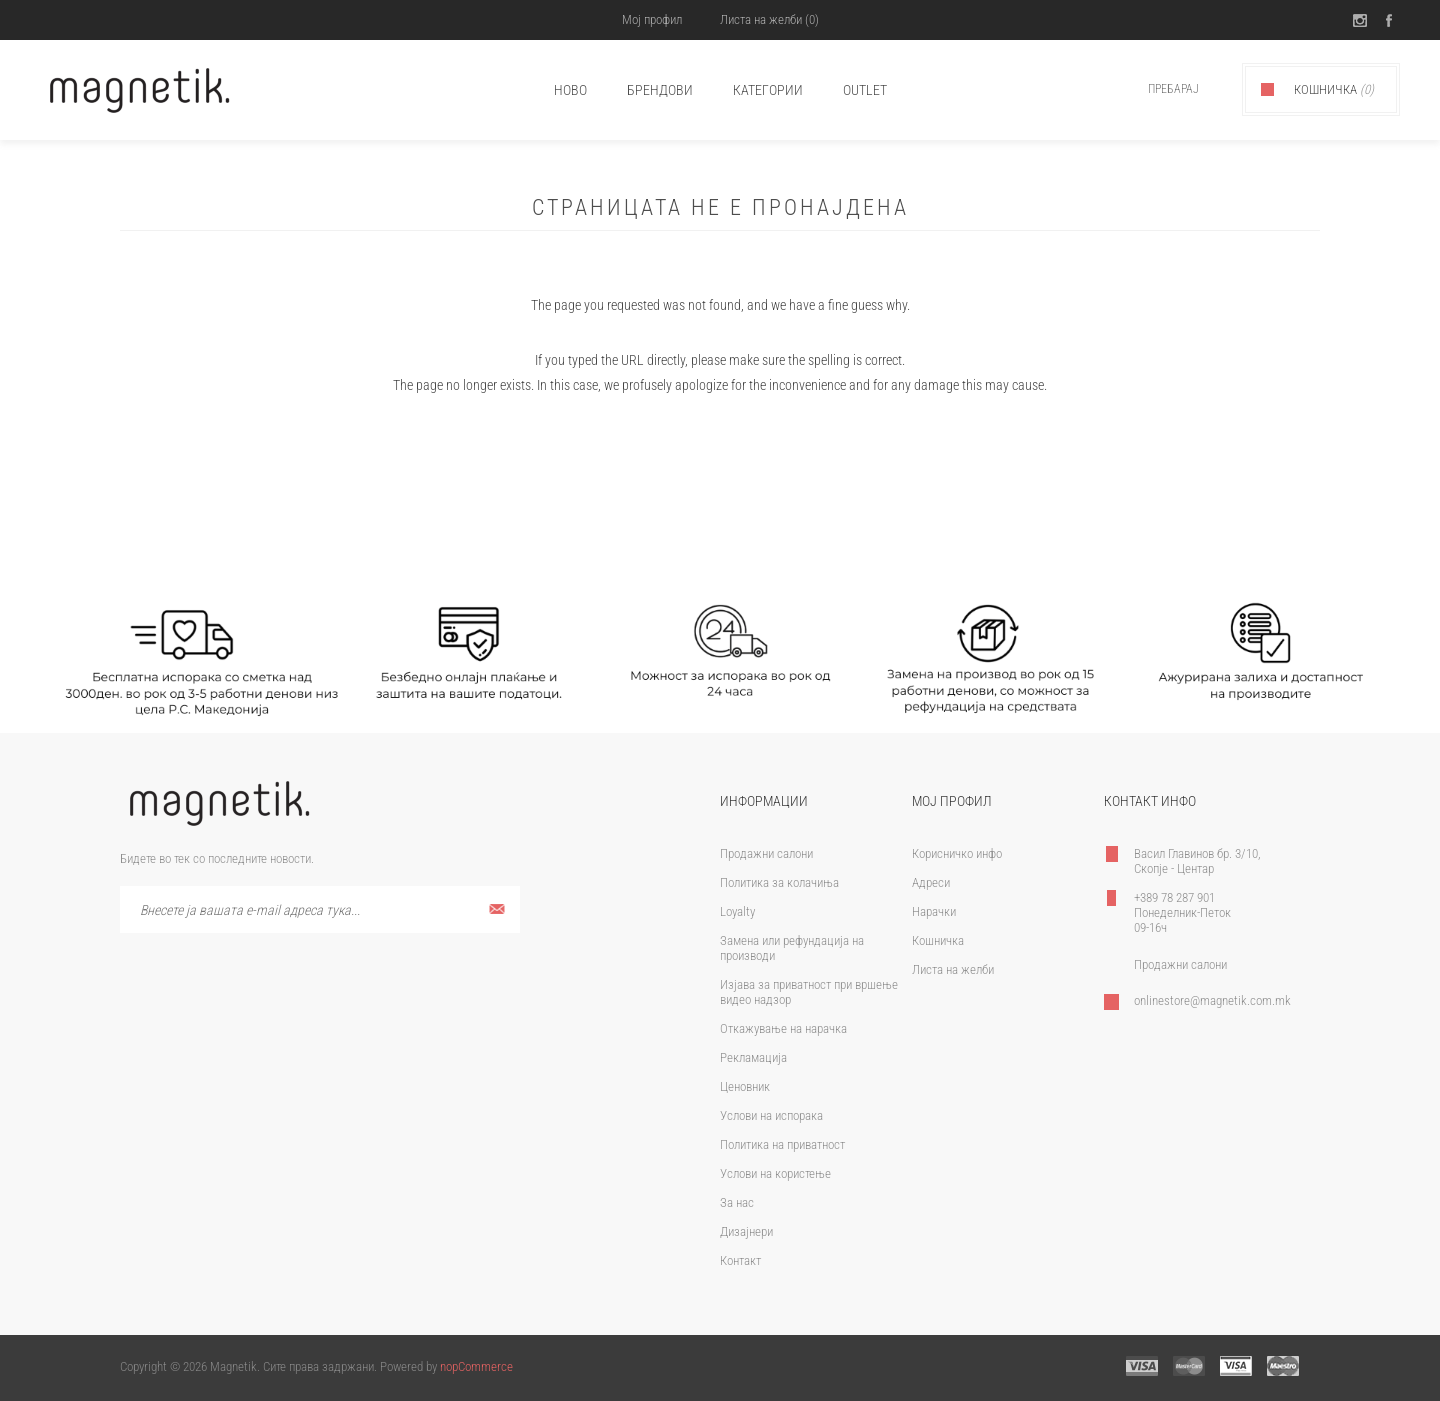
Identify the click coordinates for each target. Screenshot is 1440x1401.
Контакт (740, 1260)
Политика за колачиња (779, 882)
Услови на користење (775, 1173)
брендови (660, 90)
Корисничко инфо (957, 853)
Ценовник (745, 1086)
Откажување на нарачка (783, 1028)
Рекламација (753, 1057)
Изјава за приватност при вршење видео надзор (809, 992)
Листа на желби (953, 969)
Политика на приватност (782, 1144)
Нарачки (934, 911)
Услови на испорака (771, 1115)
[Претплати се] (320, 909)
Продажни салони (766, 853)
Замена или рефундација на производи (792, 948)
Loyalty (737, 911)
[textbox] (1151, 89)
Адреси (931, 882)
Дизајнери (746, 1231)
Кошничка (938, 940)
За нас (737, 1202)
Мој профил (650, 19)
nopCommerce (476, 1366)
